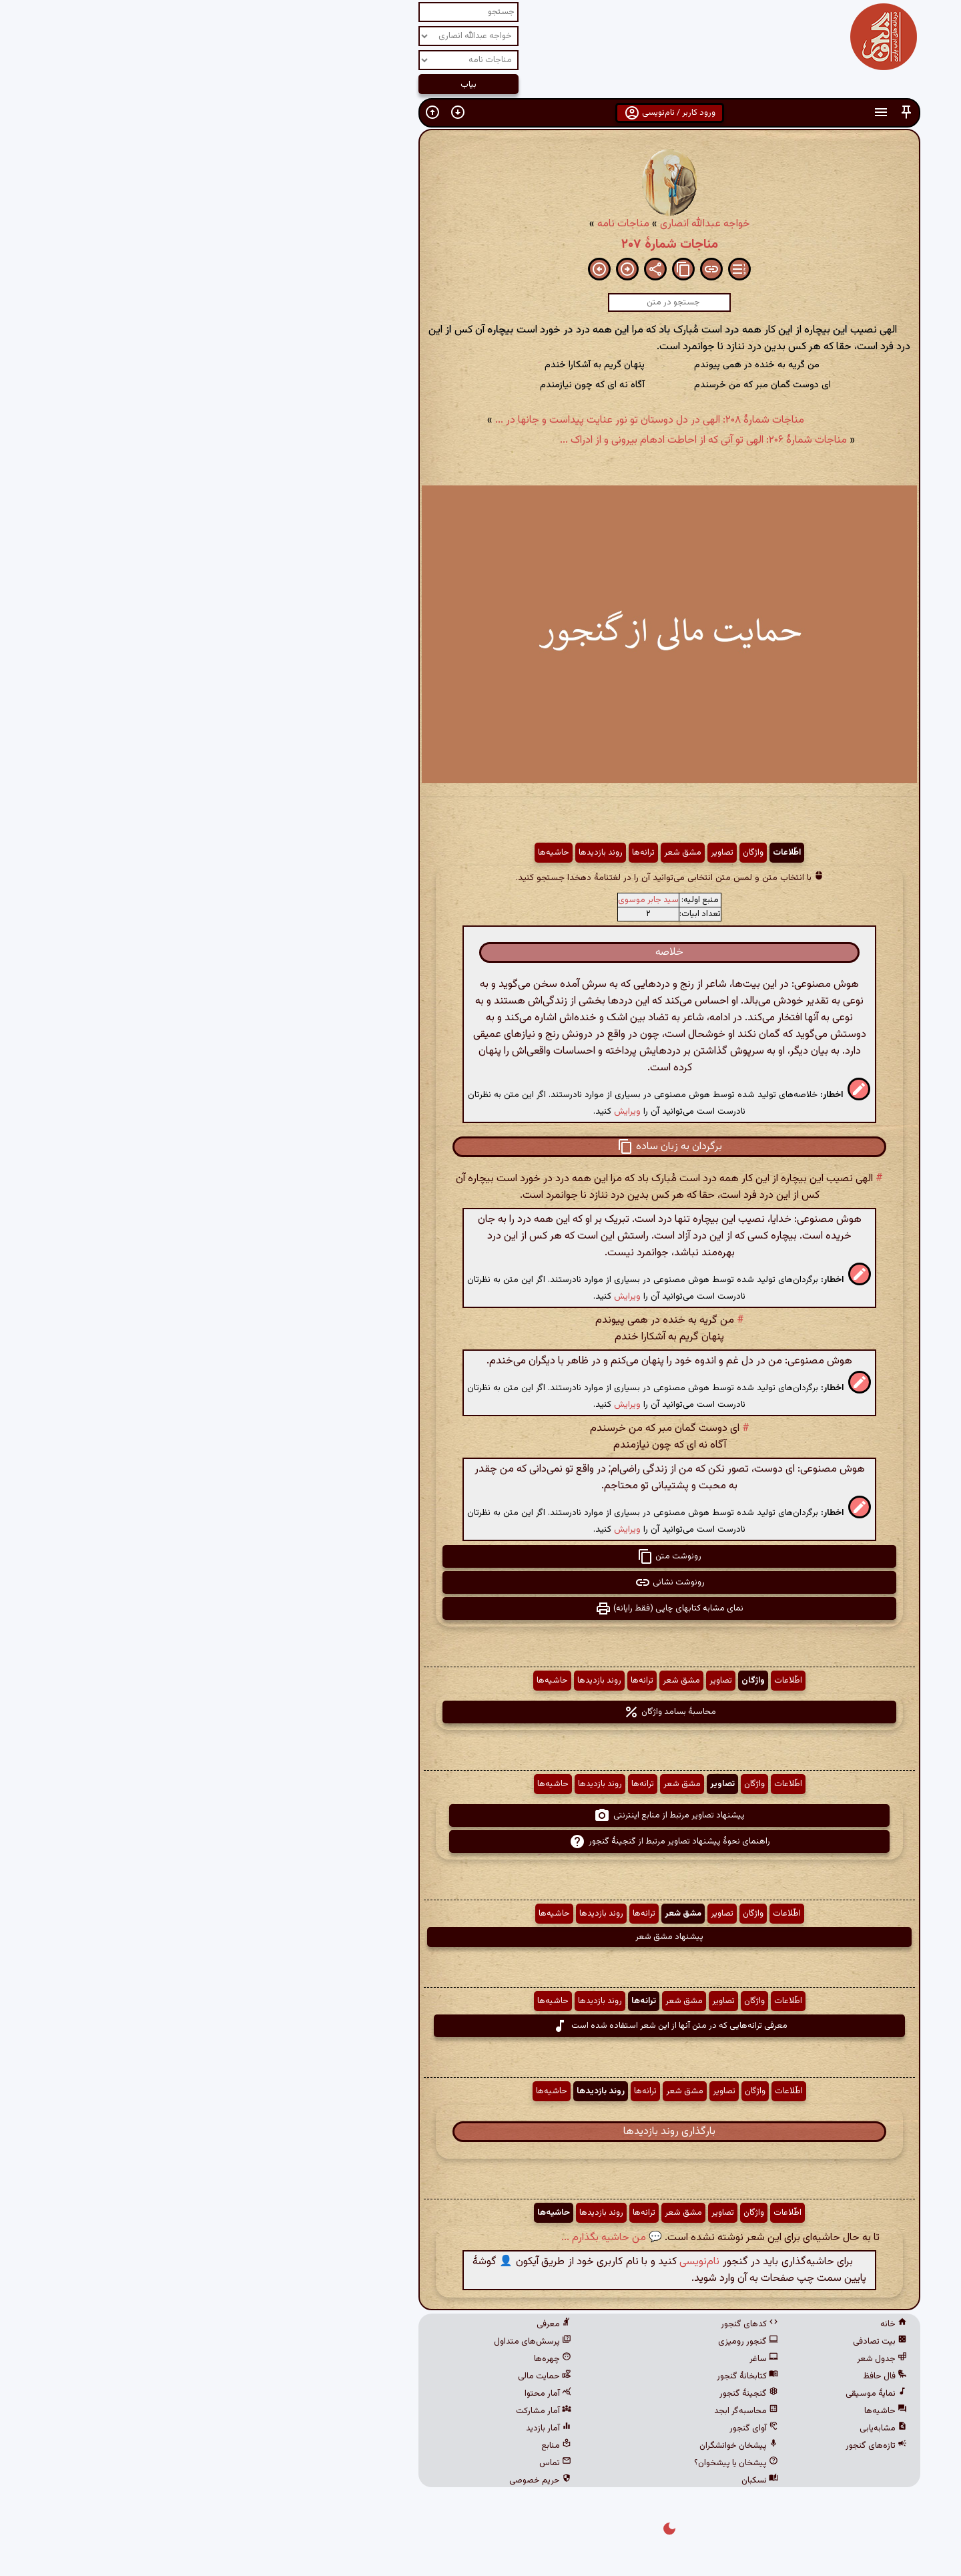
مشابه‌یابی (694, 2428)
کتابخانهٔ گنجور (558, 2376)
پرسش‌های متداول (343, 2341)
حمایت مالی (355, 2376)
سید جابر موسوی (459, 900)
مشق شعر (494, 852)
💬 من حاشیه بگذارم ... (422, 2237)
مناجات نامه (434, 224)
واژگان (564, 852)
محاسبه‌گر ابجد (557, 2411)
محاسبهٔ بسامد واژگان (480, 1712)
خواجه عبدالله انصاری (516, 224)
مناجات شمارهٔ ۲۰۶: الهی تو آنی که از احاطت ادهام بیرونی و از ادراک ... (514, 440)
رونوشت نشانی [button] (481, 1582)
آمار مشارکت (354, 2411)
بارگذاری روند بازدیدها (480, 2131)
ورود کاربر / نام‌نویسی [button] (481, 113)
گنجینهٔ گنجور (560, 2393)
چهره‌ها (363, 2359)
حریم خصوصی (351, 2480)
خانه (704, 2324)
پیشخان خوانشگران (550, 2445)
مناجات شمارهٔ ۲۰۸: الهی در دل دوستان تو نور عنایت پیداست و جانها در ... (460, 420)
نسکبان (571, 2480)
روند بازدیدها (412, 852)
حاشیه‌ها (364, 852)
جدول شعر (693, 2359)
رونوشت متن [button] (480, 1556)
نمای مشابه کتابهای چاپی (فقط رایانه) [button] (480, 1608)
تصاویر (533, 852)
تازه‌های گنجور (687, 2445)
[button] (717, 112)
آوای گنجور (565, 2428)
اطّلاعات (598, 852)
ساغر (575, 2359)
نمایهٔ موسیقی (687, 2393)
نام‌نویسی (511, 2261)
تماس (366, 2463)
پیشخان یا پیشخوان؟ (547, 2463)
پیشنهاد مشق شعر (480, 1937)
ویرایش (438, 1111)
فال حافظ (696, 2376)
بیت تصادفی (691, 2341)
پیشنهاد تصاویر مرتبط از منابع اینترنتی (480, 1815)
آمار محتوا (359, 2393)
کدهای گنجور (560, 2324)
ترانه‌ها (454, 852)
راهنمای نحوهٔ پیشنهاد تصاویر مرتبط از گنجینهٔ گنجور (480, 1842)
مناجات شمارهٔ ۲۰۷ (480, 244)
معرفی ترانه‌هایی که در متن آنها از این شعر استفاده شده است (481, 2026)
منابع (367, 2445)
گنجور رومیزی (559, 2341)
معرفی (365, 2324)
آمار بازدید (359, 2428)
